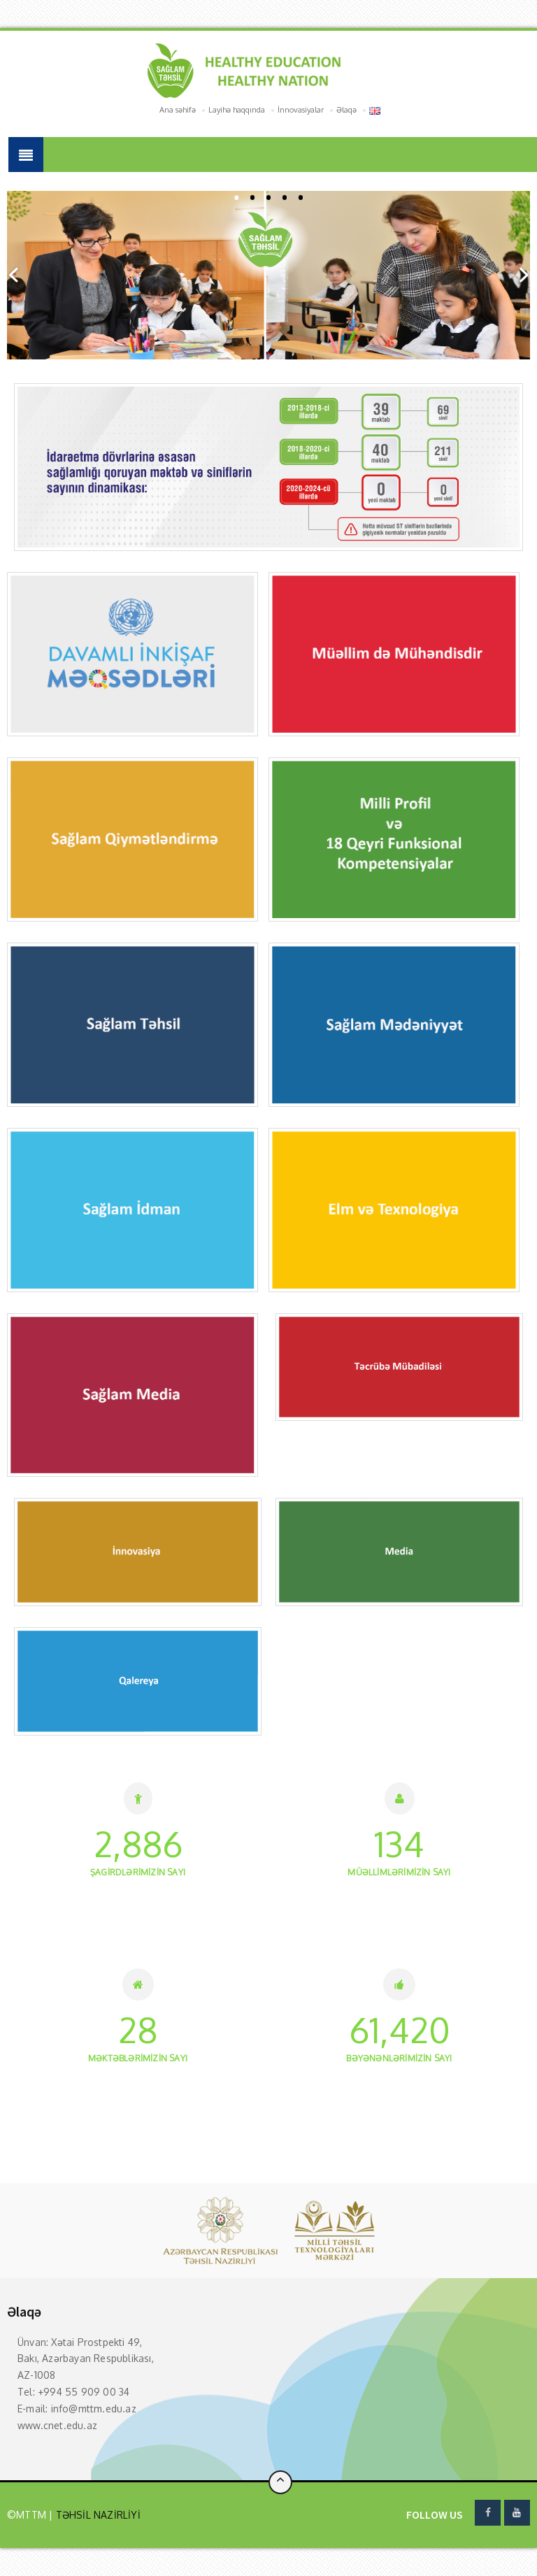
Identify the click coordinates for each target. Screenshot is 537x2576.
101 (399, 1844)
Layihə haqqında (236, 110)
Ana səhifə (177, 110)
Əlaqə (346, 110)
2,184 (138, 1844)
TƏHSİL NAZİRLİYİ (96, 2515)
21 (137, 2030)
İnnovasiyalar (301, 110)
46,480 (399, 2030)
